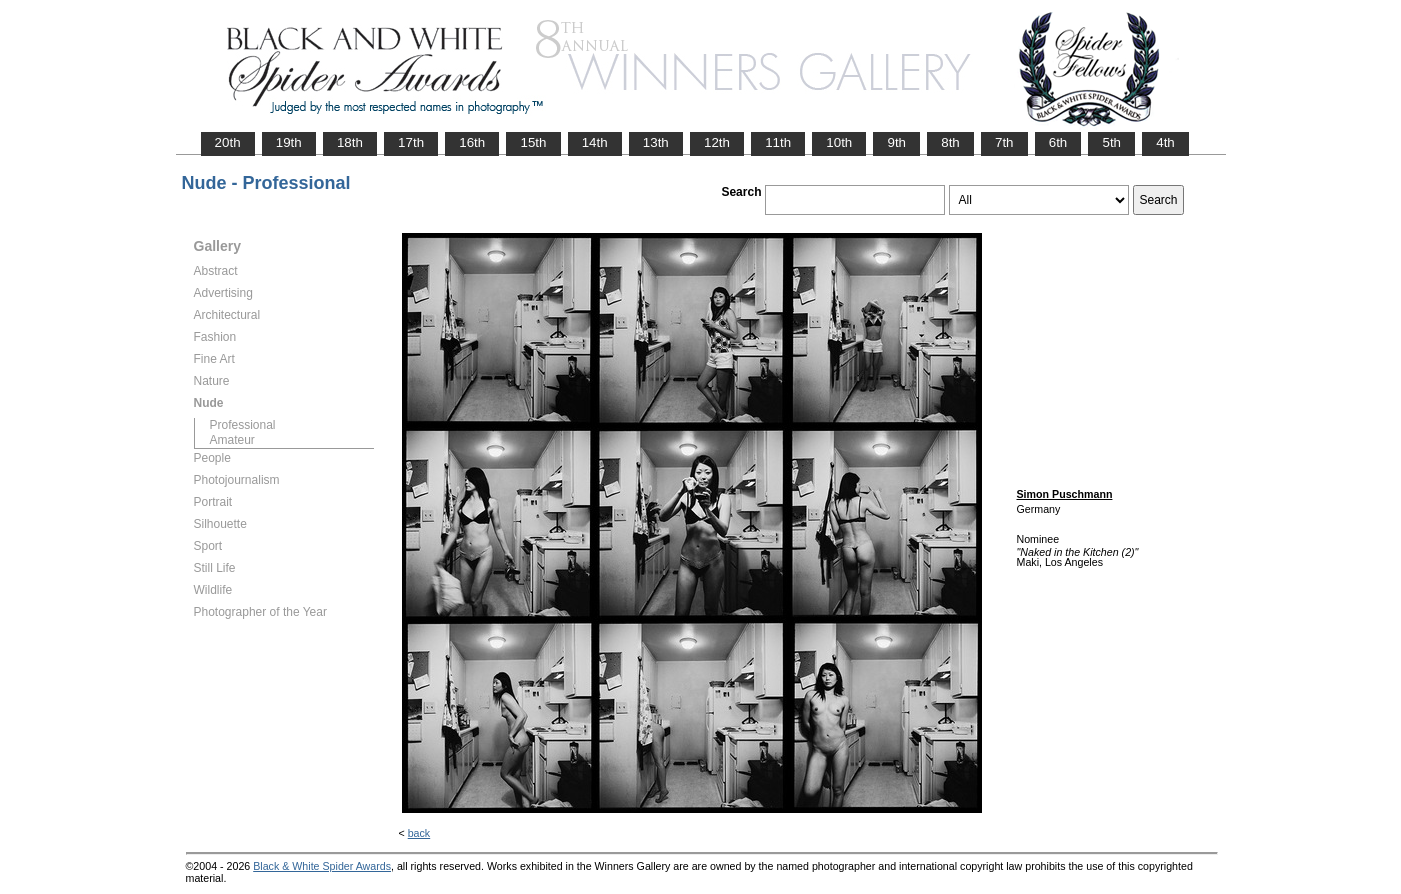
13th (656, 142)
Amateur (232, 440)
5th (1111, 142)
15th (533, 142)
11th (778, 142)
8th (950, 142)
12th (717, 142)
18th (350, 142)
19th (289, 142)
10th (839, 142)
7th (1004, 142)
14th (595, 142)
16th (472, 142)
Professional (243, 425)
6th (1058, 142)
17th (411, 142)
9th (896, 142)
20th (228, 142)
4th (1165, 142)
